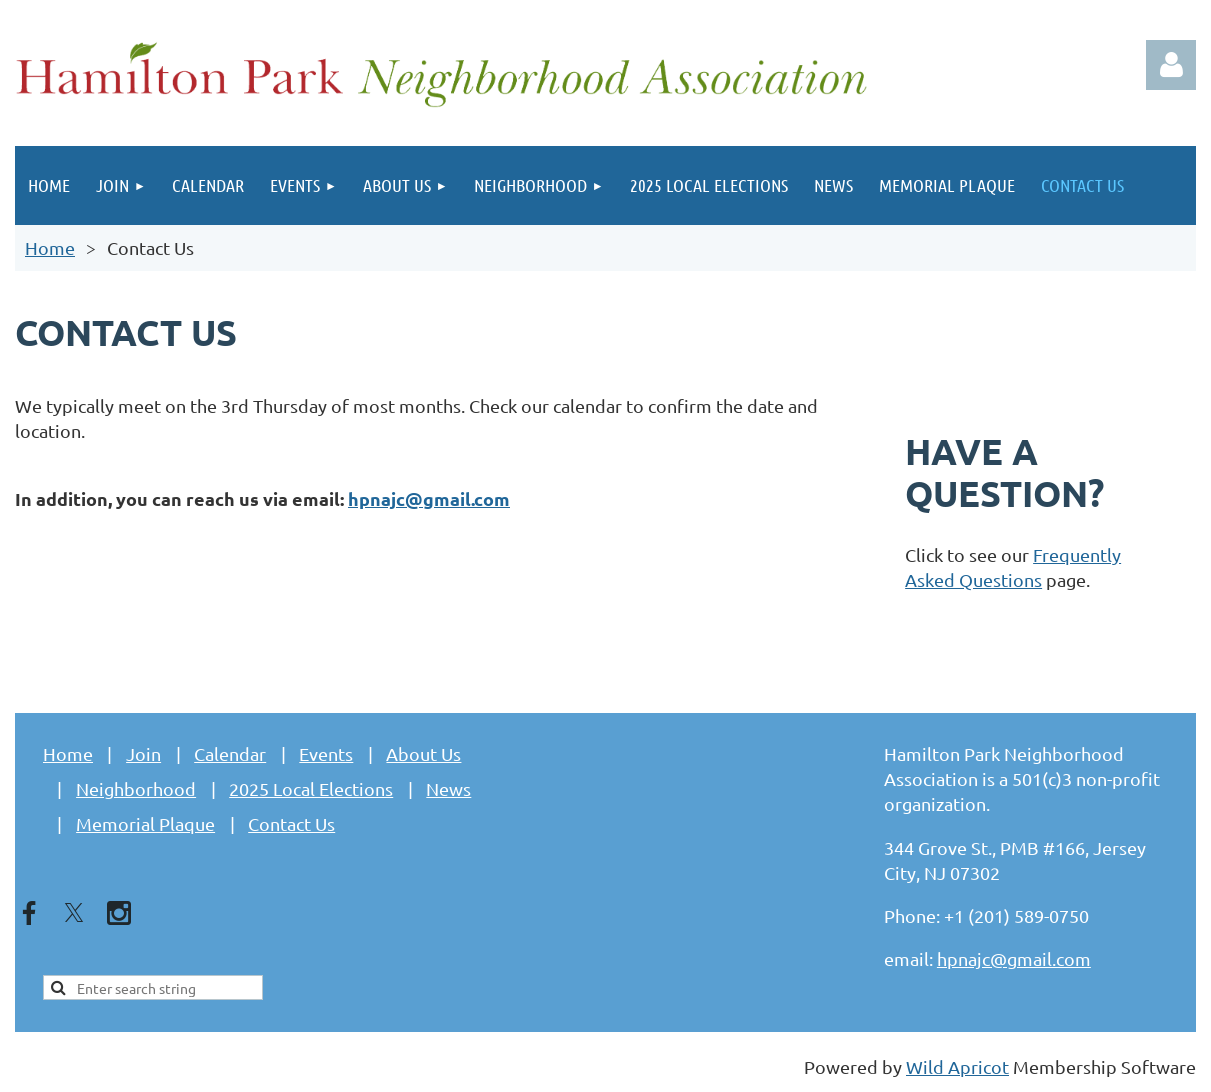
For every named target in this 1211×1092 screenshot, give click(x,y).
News (448, 788)
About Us (423, 753)
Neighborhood (136, 788)
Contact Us (291, 823)
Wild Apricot (957, 1066)
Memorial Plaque (145, 823)
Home (50, 247)
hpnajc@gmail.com (429, 498)
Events (326, 753)
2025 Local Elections (311, 788)
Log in (1171, 65)
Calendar (230, 753)
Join (143, 753)
